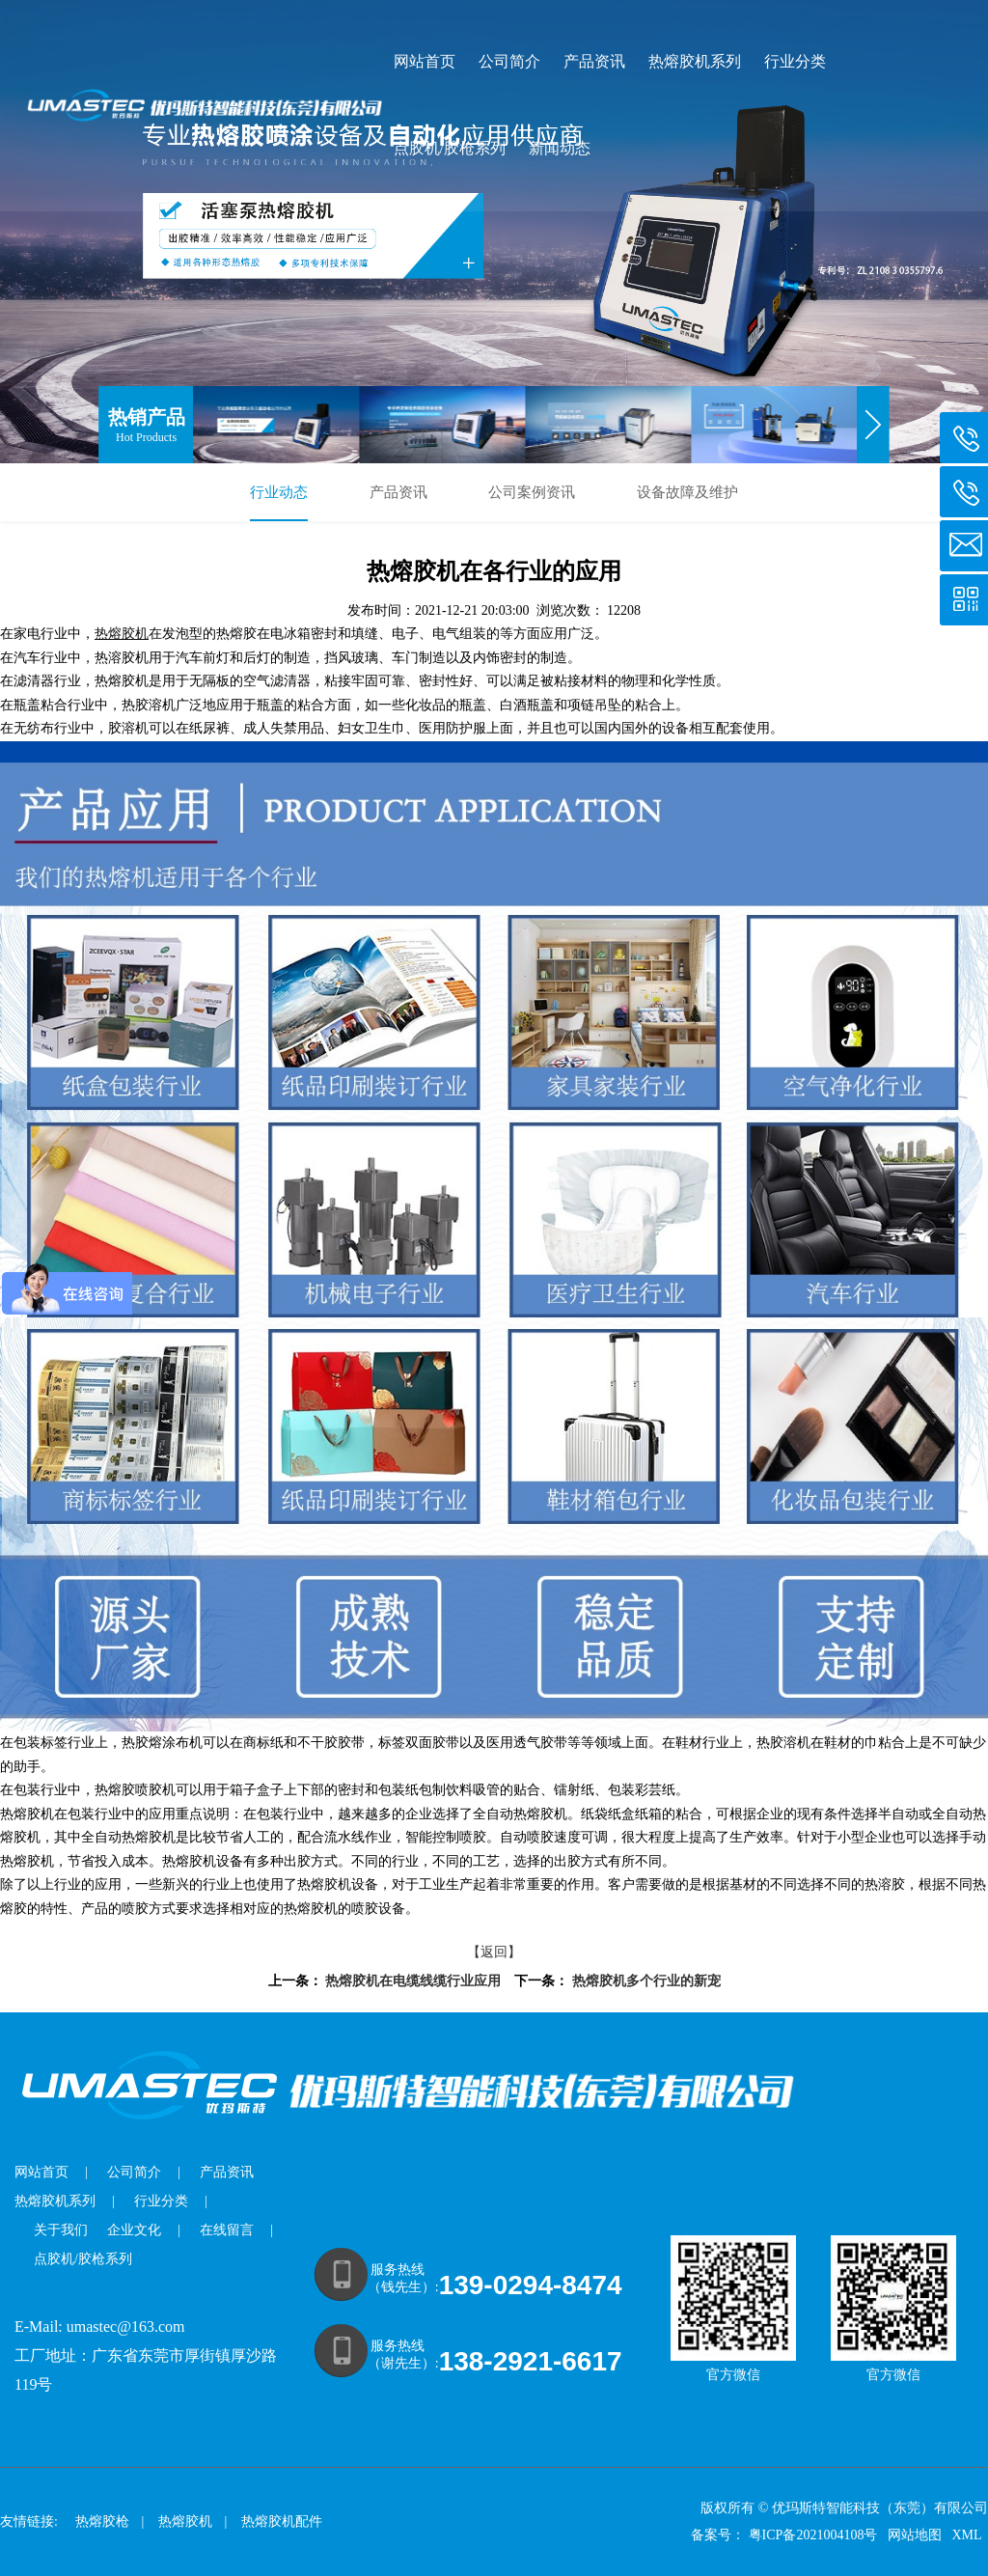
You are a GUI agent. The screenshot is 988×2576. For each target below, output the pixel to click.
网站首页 (424, 62)
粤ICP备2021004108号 (813, 2535)
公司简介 (509, 62)
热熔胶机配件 (281, 2521)
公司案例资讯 (531, 492)
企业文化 (134, 2230)
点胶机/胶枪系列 (450, 149)
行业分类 (795, 62)
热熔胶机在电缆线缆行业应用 (413, 1981)
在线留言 (227, 2230)
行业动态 (279, 492)
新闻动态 (559, 149)
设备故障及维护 (687, 492)
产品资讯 (594, 62)
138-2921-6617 (530, 2361)
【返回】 (494, 1952)
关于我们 (61, 2230)
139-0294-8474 (530, 2285)
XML (967, 2535)
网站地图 (917, 2535)
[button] (874, 424)
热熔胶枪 (102, 2521)
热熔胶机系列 (694, 62)
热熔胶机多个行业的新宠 (646, 1981)
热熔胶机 (185, 2521)
